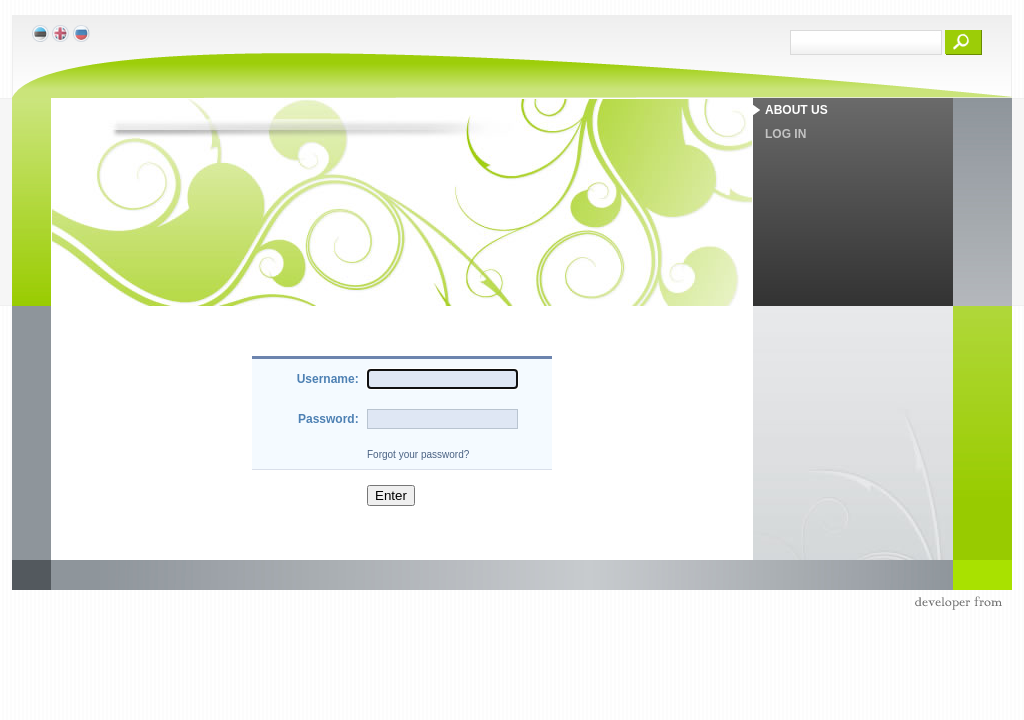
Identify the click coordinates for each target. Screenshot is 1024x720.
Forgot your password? (418, 454)
